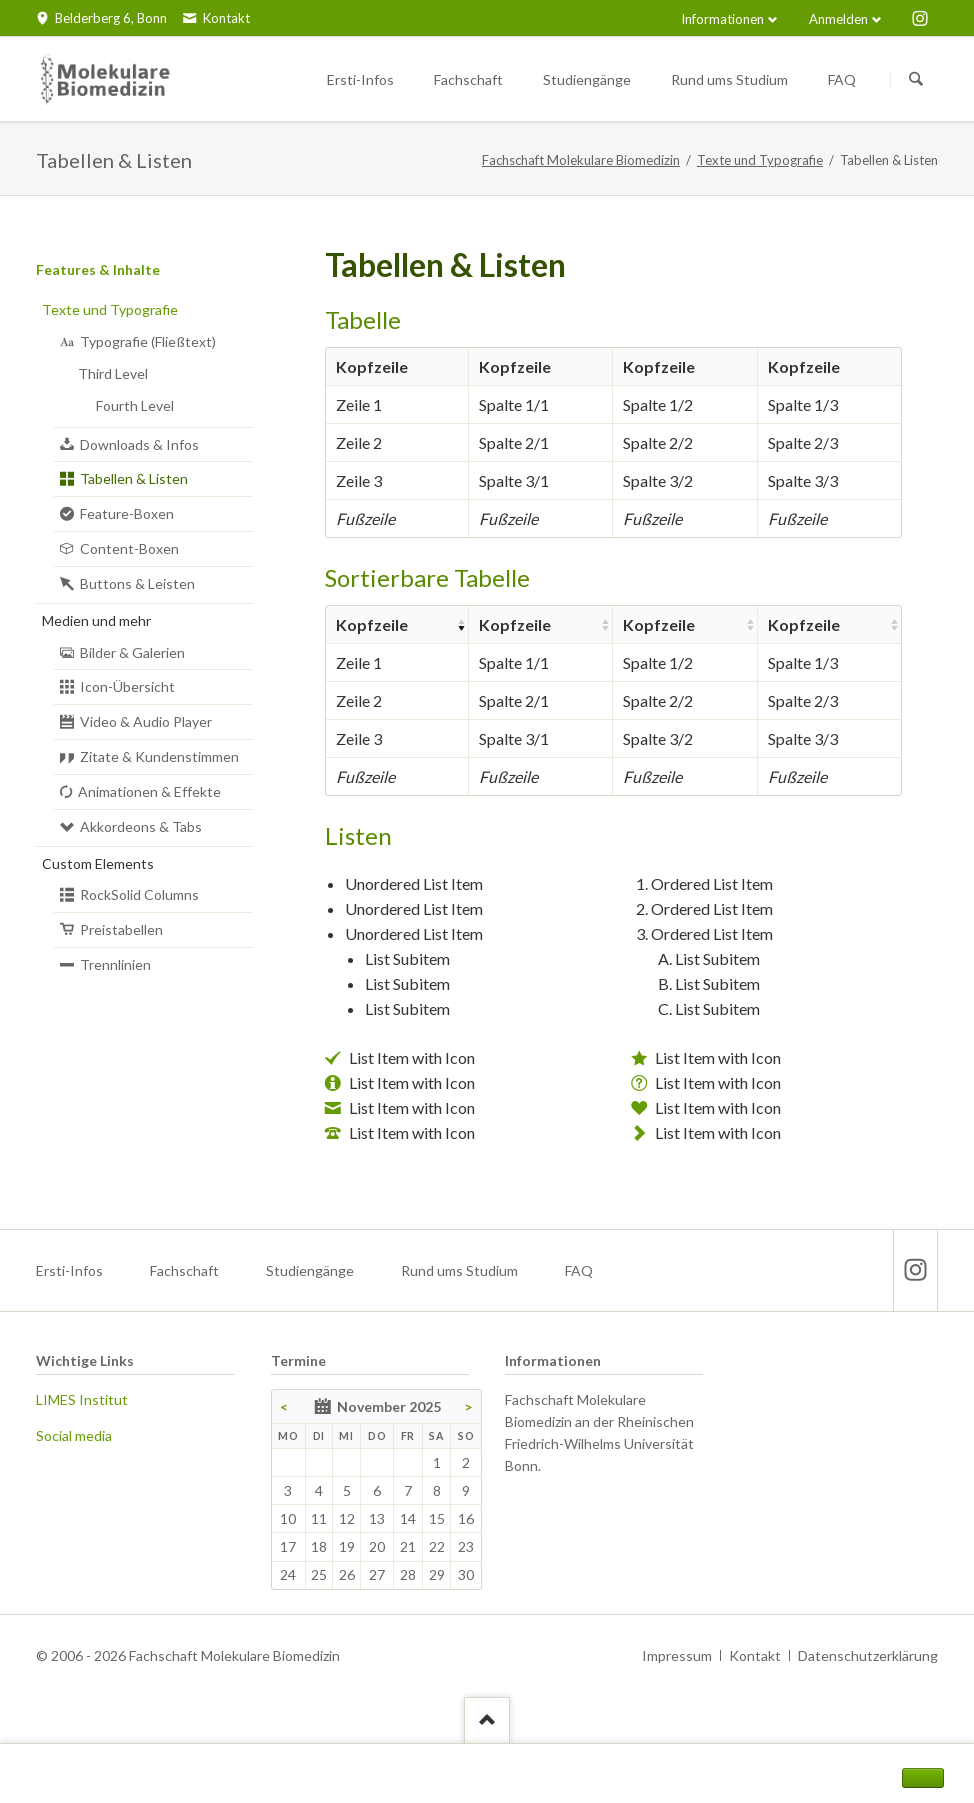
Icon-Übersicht (127, 686)
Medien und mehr (96, 620)
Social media (74, 1435)
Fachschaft (184, 1270)
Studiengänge (310, 1270)
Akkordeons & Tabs (141, 826)
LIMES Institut (82, 1399)
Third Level (113, 373)
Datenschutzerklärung (868, 1655)
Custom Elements (98, 863)
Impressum (677, 1655)
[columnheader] (397, 624)
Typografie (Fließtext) (148, 341)
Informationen (722, 19)
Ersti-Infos (69, 1270)
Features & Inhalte (98, 269)
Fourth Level (135, 405)
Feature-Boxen (127, 513)
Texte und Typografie (760, 160)
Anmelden (838, 19)
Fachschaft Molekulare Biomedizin (581, 160)
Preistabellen (121, 929)
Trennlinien (115, 964)
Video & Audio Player (146, 721)
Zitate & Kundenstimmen (159, 756)
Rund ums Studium (459, 1270)
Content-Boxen (129, 548)
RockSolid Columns (139, 894)
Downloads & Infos (139, 444)
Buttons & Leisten (137, 583)
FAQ (579, 1270)
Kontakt (755, 1655)
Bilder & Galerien (132, 652)
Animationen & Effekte (149, 791)
